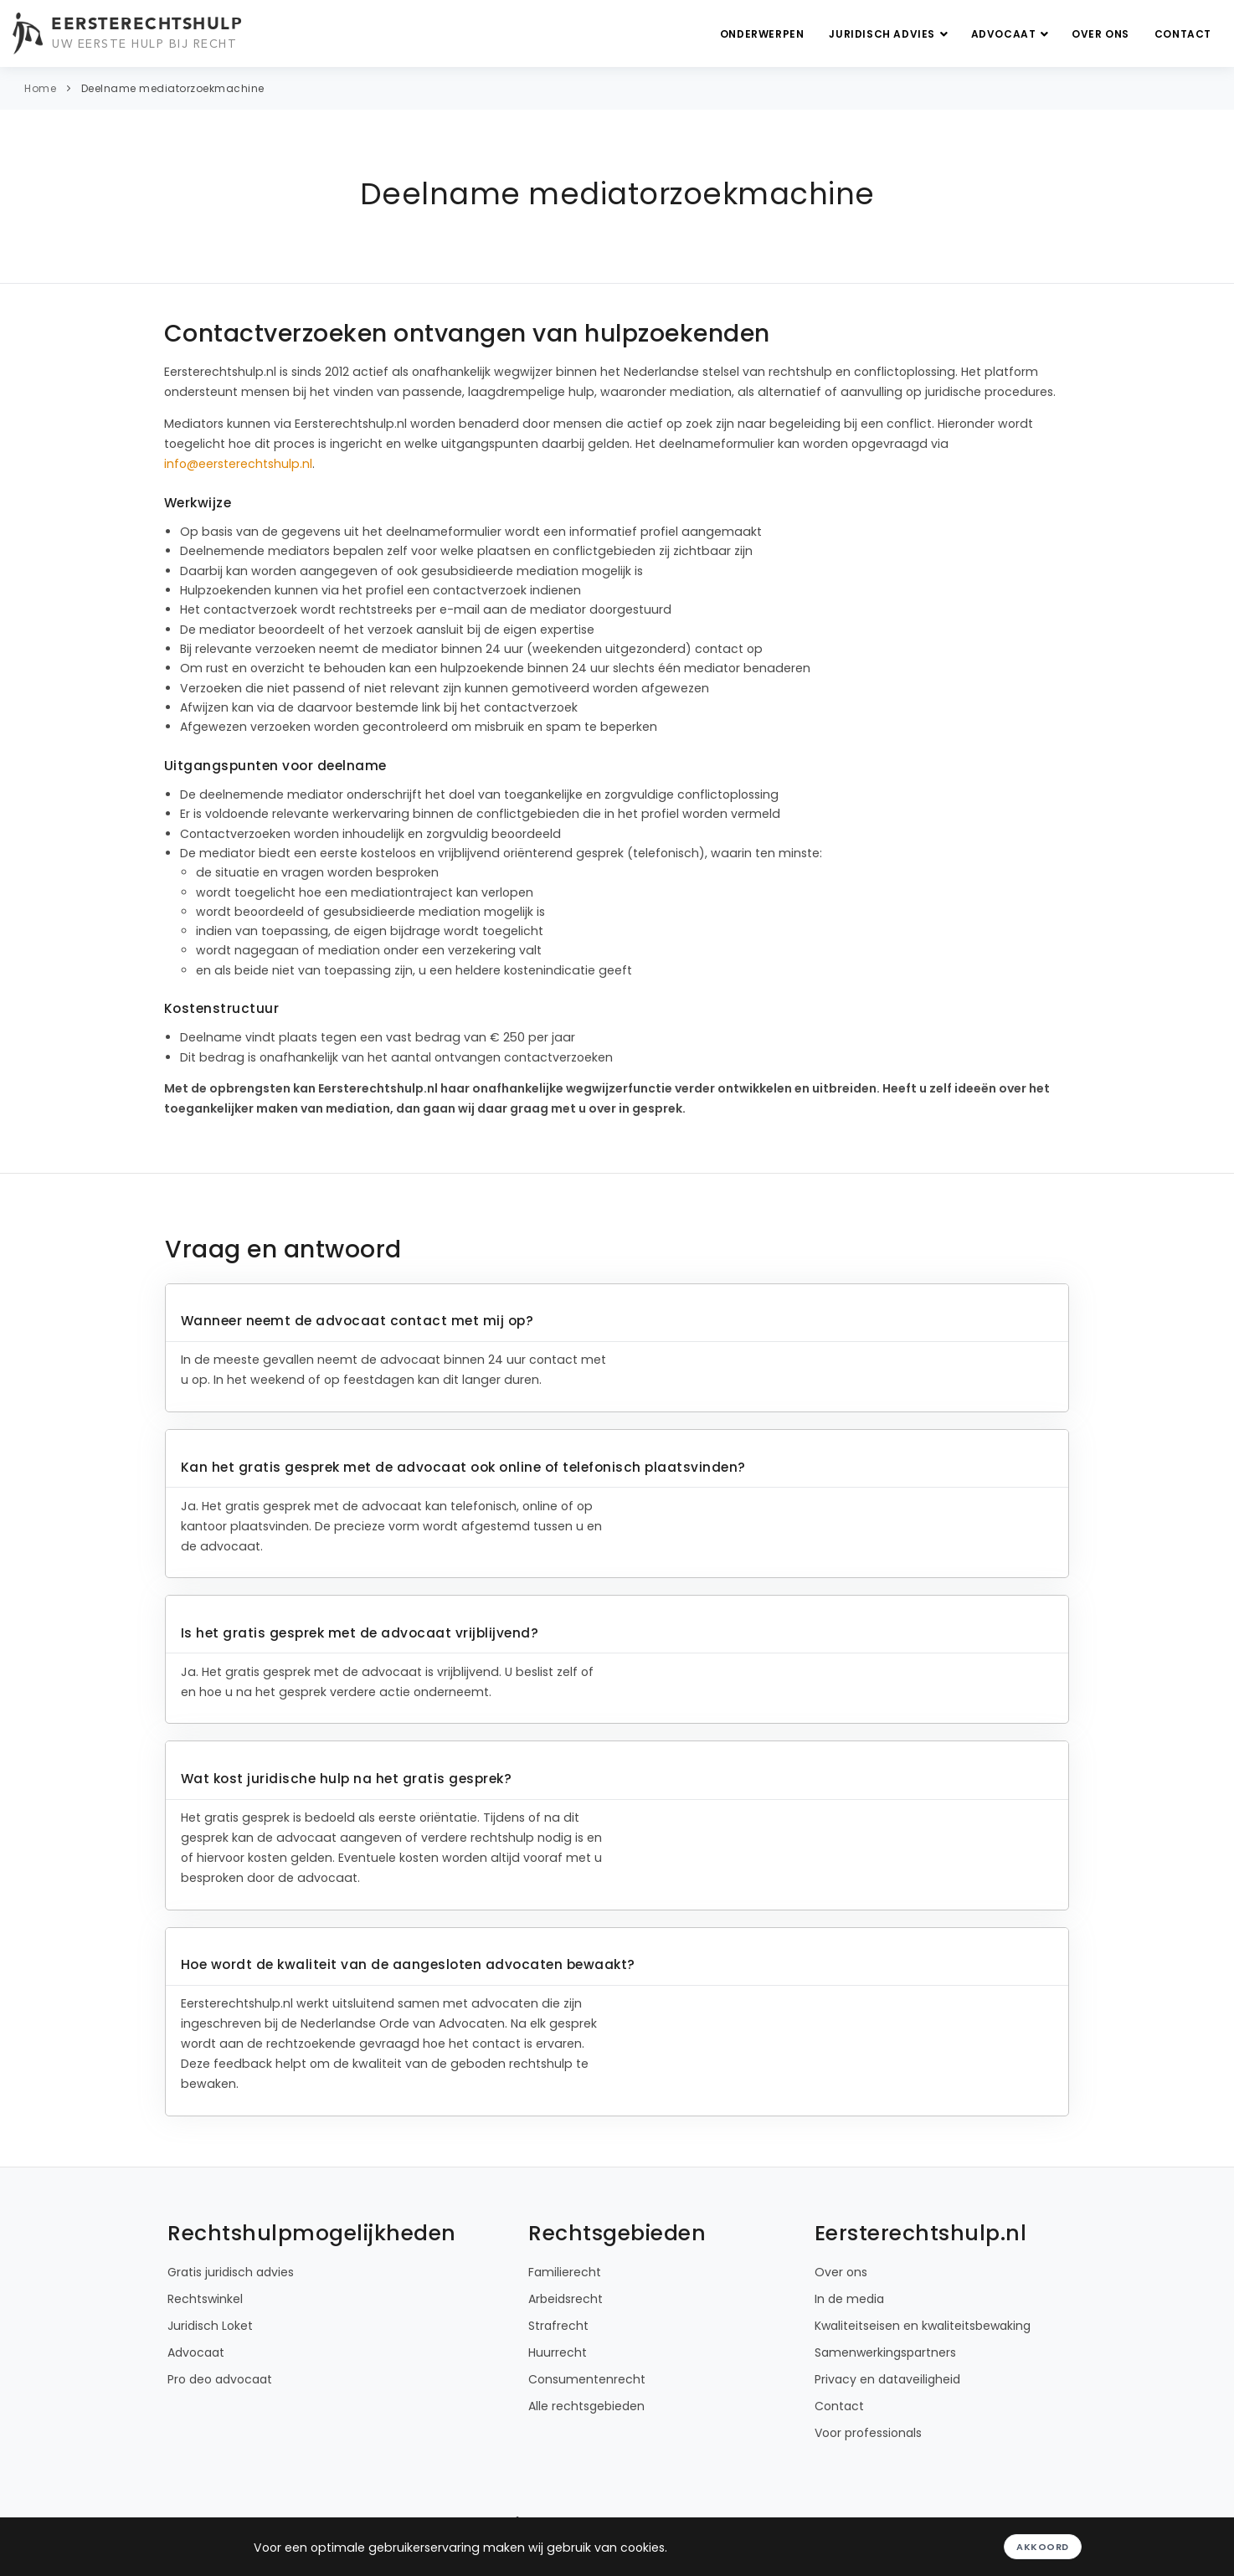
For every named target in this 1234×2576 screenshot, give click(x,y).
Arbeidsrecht (565, 2299)
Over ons (1100, 34)
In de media (849, 2299)
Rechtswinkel (205, 2299)
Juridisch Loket (210, 2325)
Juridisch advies (890, 34)
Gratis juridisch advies (230, 2272)
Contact (1182, 34)
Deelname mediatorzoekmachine (173, 88)
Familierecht (564, 2272)
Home (40, 88)
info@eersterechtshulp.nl (238, 463)
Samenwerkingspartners (885, 2352)
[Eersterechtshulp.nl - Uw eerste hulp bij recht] (130, 33)
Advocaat (1011, 34)
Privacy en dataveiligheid (887, 2379)
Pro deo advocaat (219, 2379)
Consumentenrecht (586, 2379)
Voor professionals (868, 2432)
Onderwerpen (762, 34)
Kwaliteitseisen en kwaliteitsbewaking (923, 2325)
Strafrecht (558, 2325)
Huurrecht (557, 2352)
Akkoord (1042, 2546)
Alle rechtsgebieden (586, 2406)
